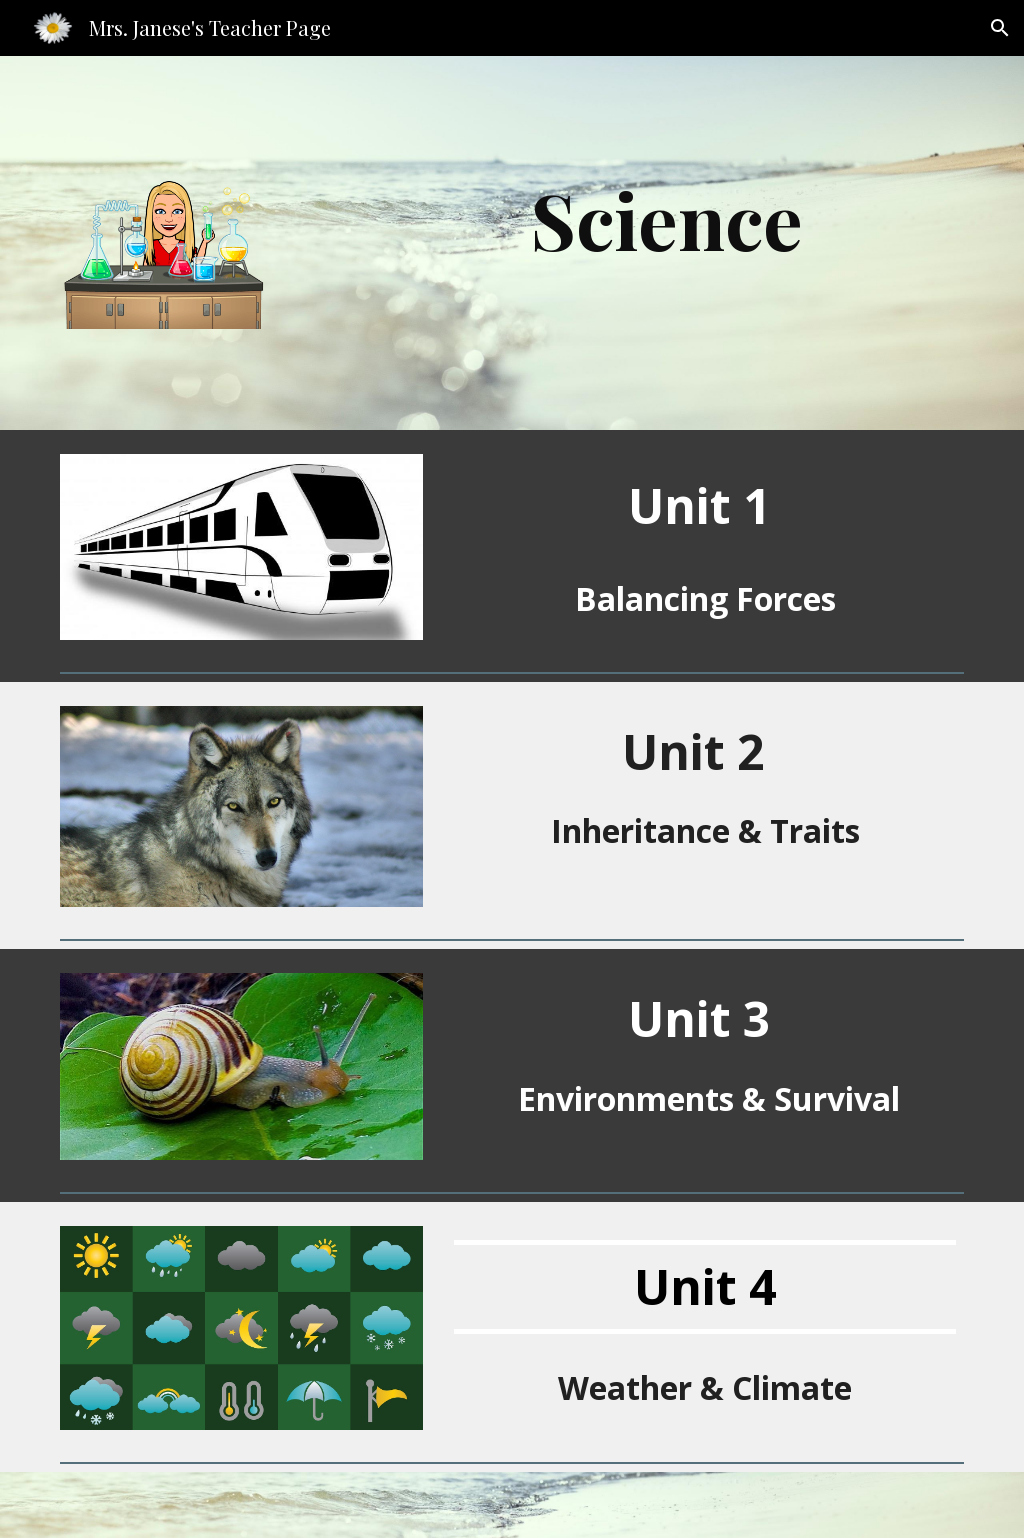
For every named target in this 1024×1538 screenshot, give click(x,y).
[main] (666, 219)
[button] (1000, 28)
